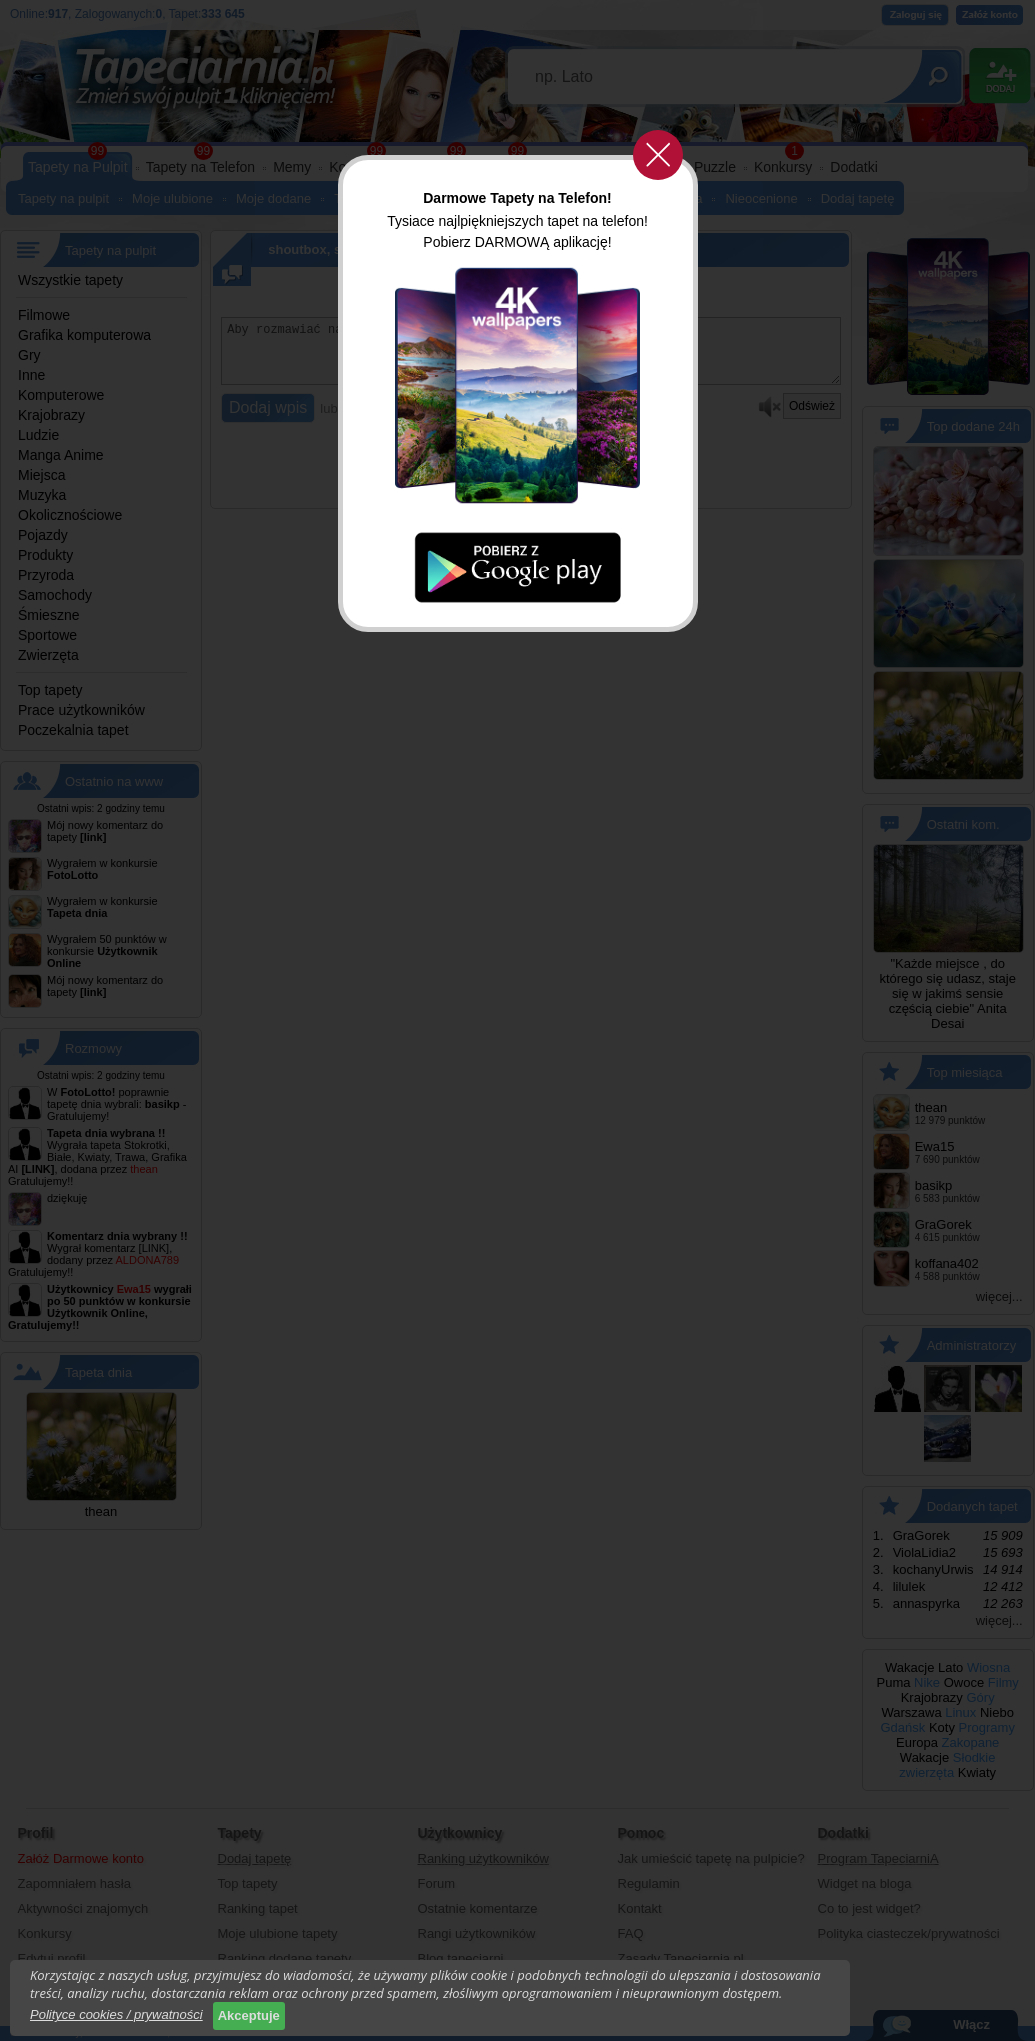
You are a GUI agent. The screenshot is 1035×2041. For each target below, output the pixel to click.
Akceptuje (249, 2015)
